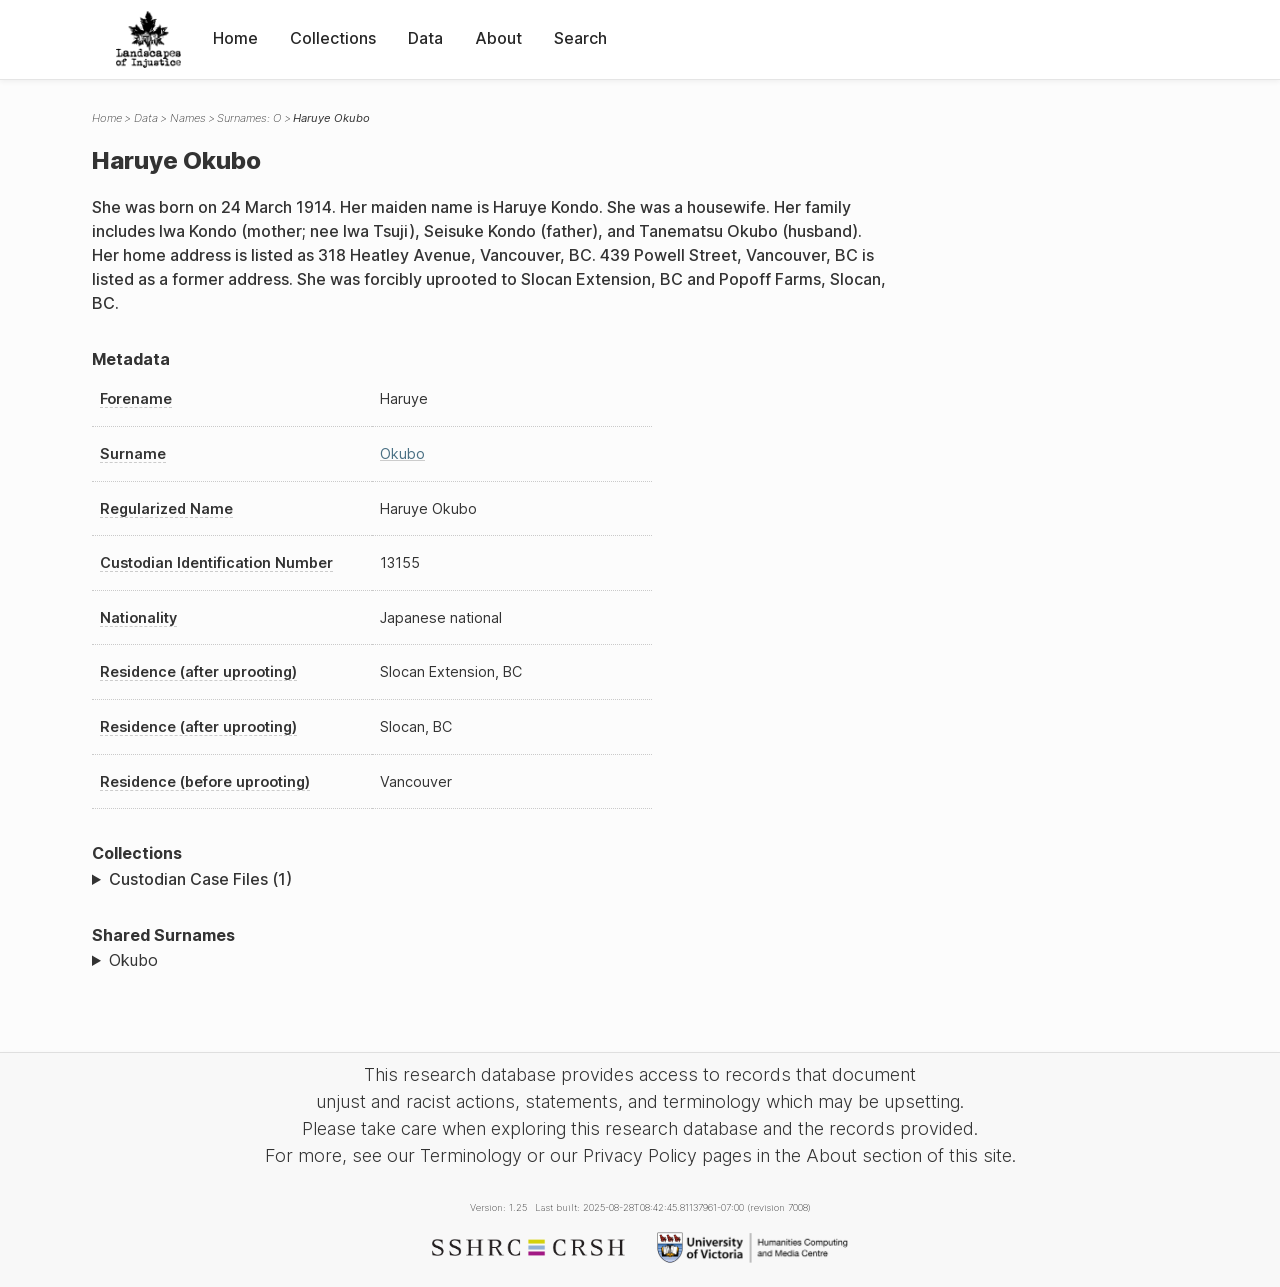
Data (425, 38)
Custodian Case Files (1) (200, 879)
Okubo (402, 453)
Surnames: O (249, 118)
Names (188, 118)
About (498, 38)
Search (580, 38)
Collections (333, 38)
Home (235, 38)
